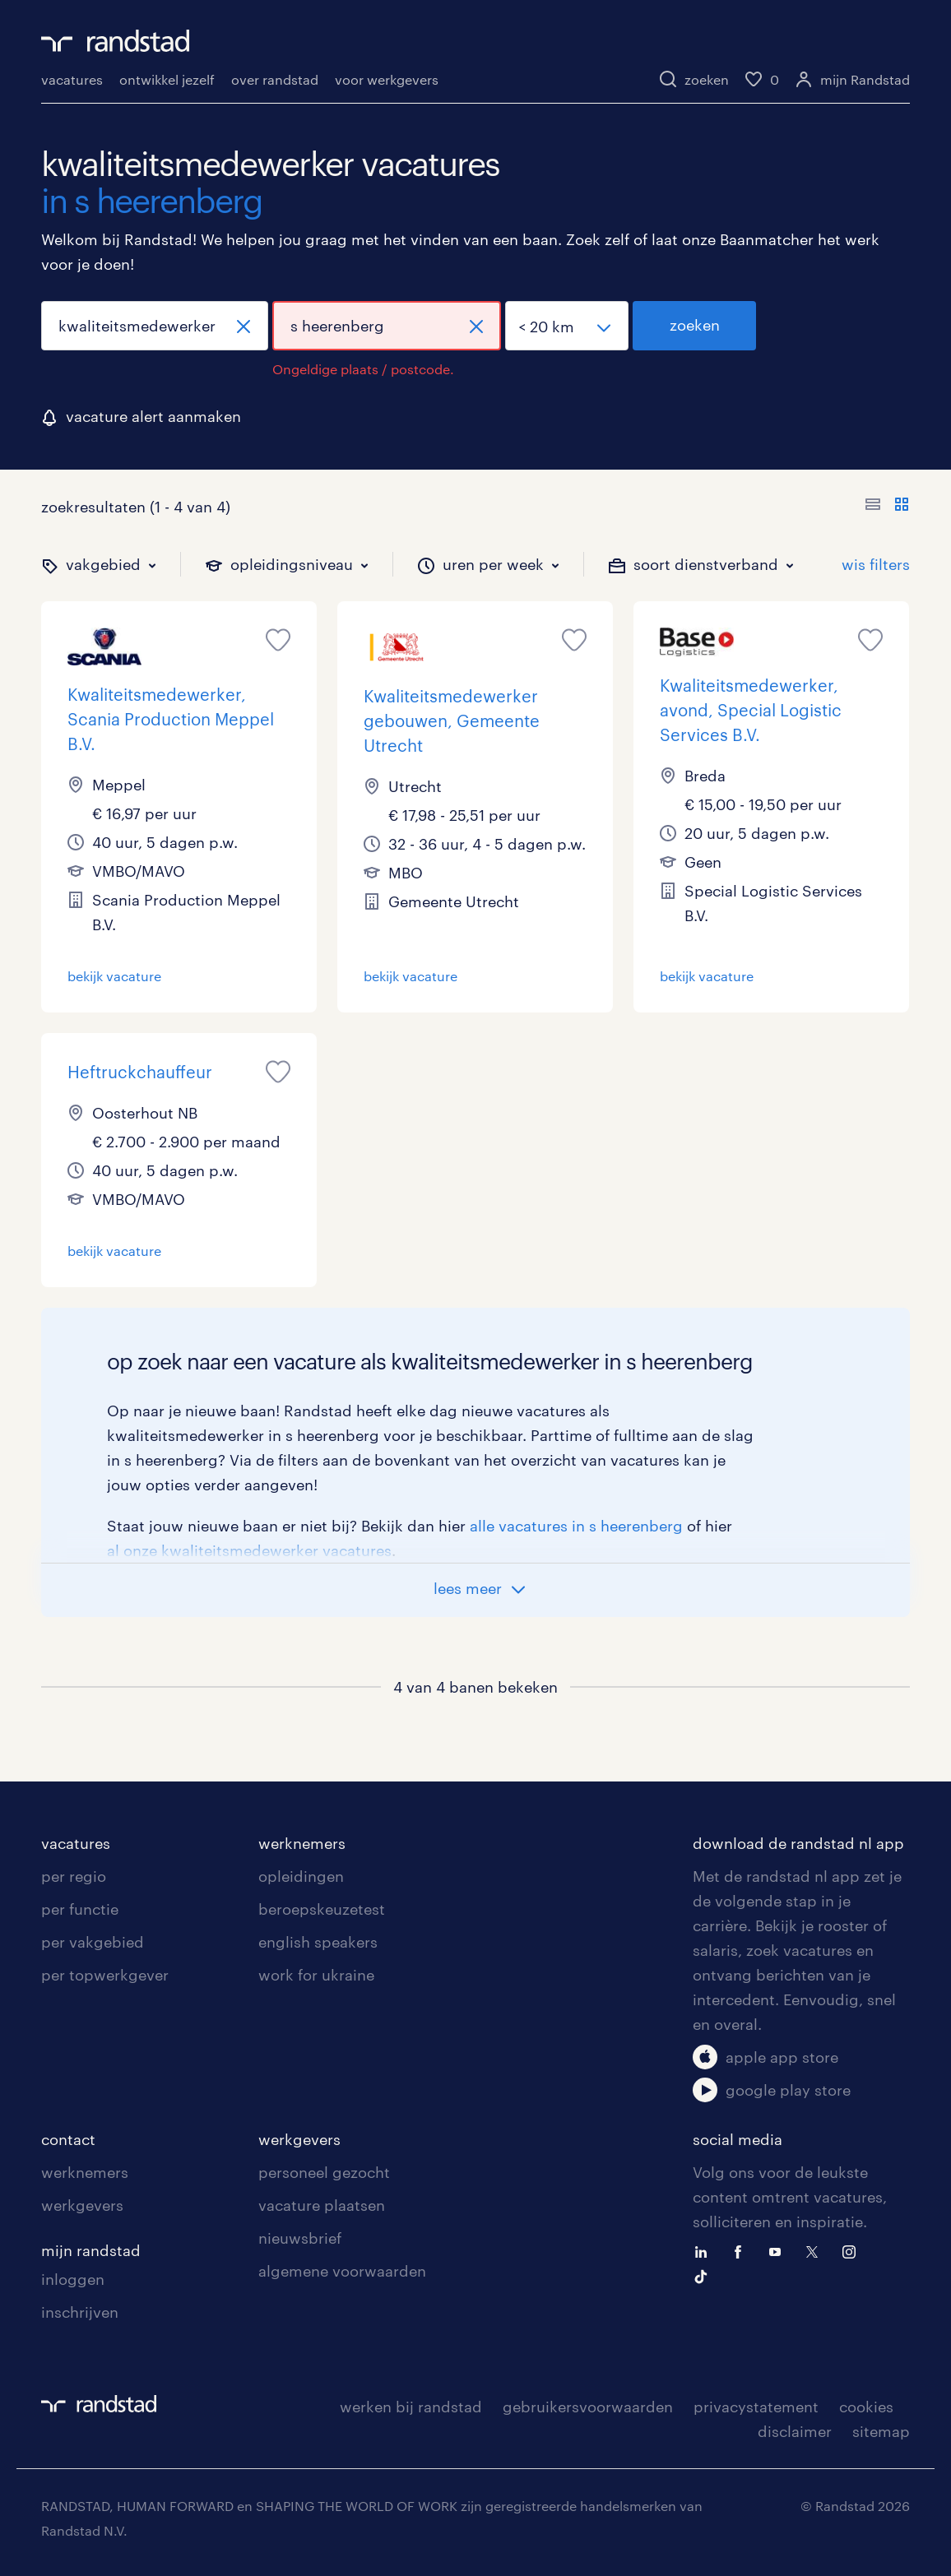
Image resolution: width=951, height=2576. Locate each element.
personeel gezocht (324, 2172)
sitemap (881, 2431)
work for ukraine (316, 1975)
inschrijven (79, 2312)
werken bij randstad (411, 2407)
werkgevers (82, 2205)
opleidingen (301, 1876)
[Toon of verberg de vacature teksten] (887, 506)
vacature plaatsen (321, 2205)
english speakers (318, 1942)
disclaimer (795, 2431)
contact (68, 2139)
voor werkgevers (386, 79)
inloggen (72, 2279)
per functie (79, 1909)
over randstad (274, 79)
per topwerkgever (105, 1975)
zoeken (695, 325)
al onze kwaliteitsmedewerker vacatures (249, 1550)
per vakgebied (92, 1942)
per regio (73, 1876)
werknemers (302, 1843)
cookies (866, 2407)
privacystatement (756, 2407)
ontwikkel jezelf (167, 79)
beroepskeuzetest (321, 1909)
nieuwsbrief (299, 2238)
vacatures (72, 79)
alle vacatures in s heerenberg (576, 1526)
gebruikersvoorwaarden (588, 2407)
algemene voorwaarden (342, 2271)
